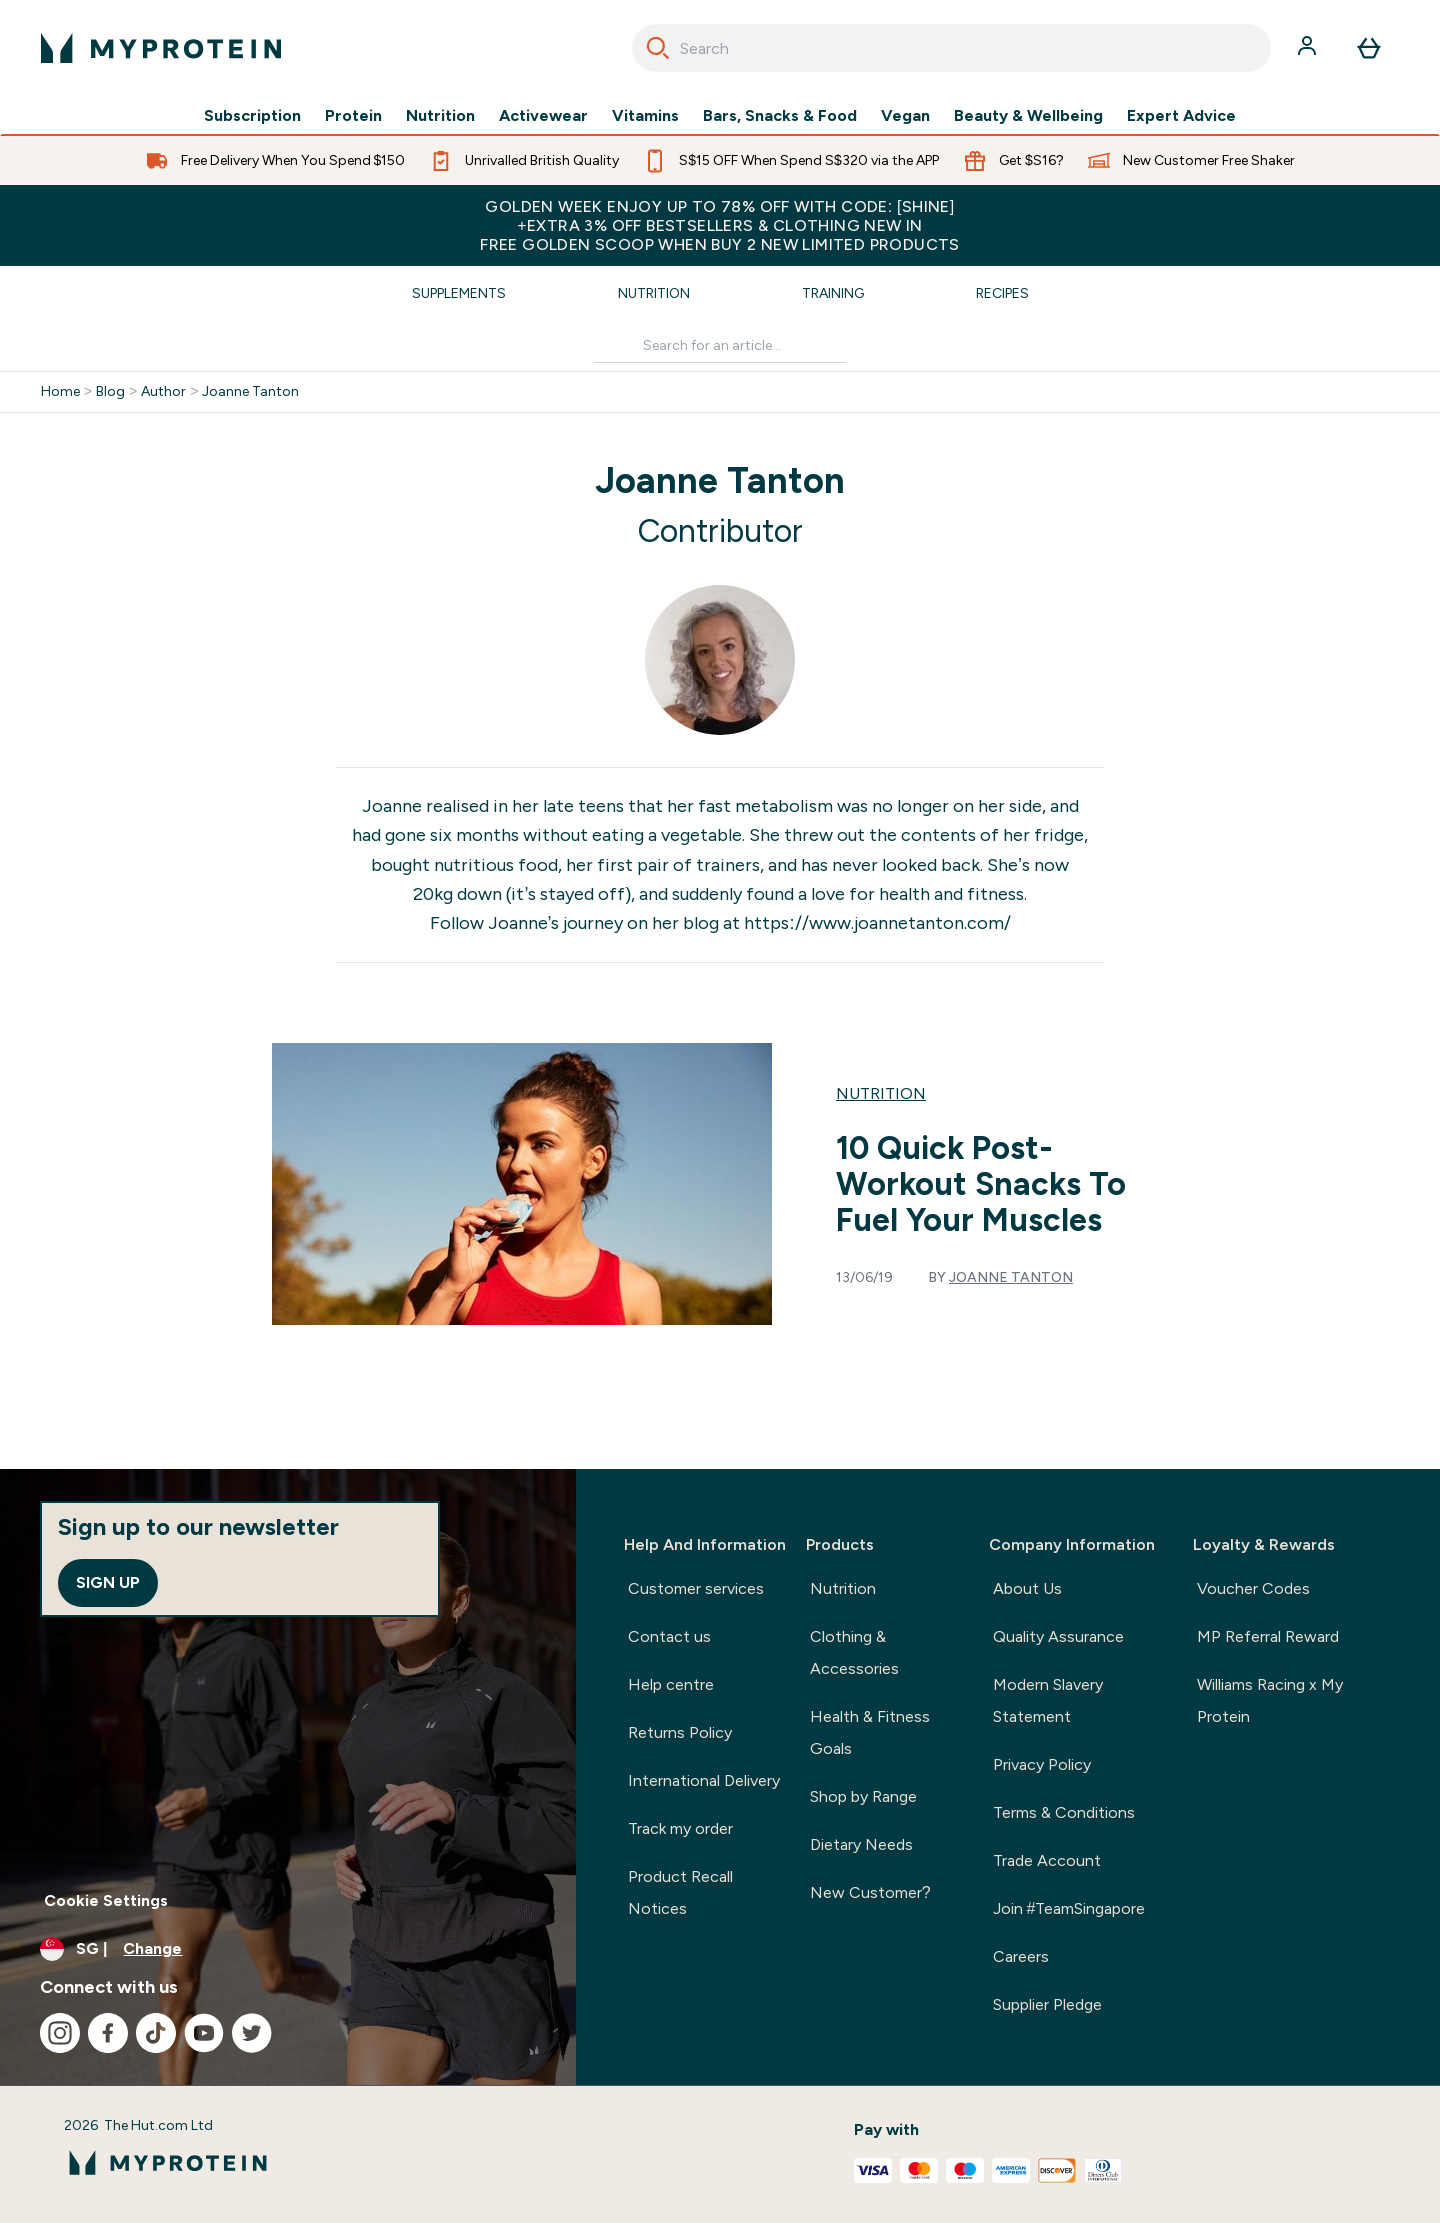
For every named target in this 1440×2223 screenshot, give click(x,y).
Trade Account (1047, 1860)
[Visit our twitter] (252, 2033)
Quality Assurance (1058, 1636)
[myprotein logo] (161, 48)
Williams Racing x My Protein (1270, 1700)
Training (833, 293)
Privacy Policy (1042, 1764)
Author (163, 392)
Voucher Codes (1253, 1588)
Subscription (252, 116)
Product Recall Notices (680, 1892)
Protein (353, 116)
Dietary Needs (861, 1844)
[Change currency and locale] (288, 1949)
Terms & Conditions (1064, 1812)
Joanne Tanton (250, 392)
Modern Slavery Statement (1048, 1700)
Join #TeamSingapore (1069, 1908)
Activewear (543, 116)
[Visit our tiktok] (156, 2033)
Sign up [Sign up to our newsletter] (108, 1582)
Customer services (696, 1588)
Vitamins (645, 116)
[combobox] (951, 48)
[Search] (658, 48)
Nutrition (440, 116)
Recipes (1002, 293)
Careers (1021, 1956)
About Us (1027, 1588)
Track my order (680, 1828)
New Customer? (870, 1892)
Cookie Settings (106, 1900)
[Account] (1309, 48)
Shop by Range (863, 1796)
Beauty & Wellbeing (1028, 116)
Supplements (459, 293)
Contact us (669, 1636)
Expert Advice (1181, 116)
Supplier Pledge (1047, 2004)
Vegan (905, 116)
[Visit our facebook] (108, 2033)
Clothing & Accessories (854, 1652)
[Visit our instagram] (60, 2033)
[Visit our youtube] (204, 2033)
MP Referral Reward (1268, 1636)
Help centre (671, 1684)
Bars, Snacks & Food (780, 116)
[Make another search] (720, 346)
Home (60, 392)
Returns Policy (680, 1732)
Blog (110, 392)
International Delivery (704, 1780)
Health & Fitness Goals (870, 1732)
